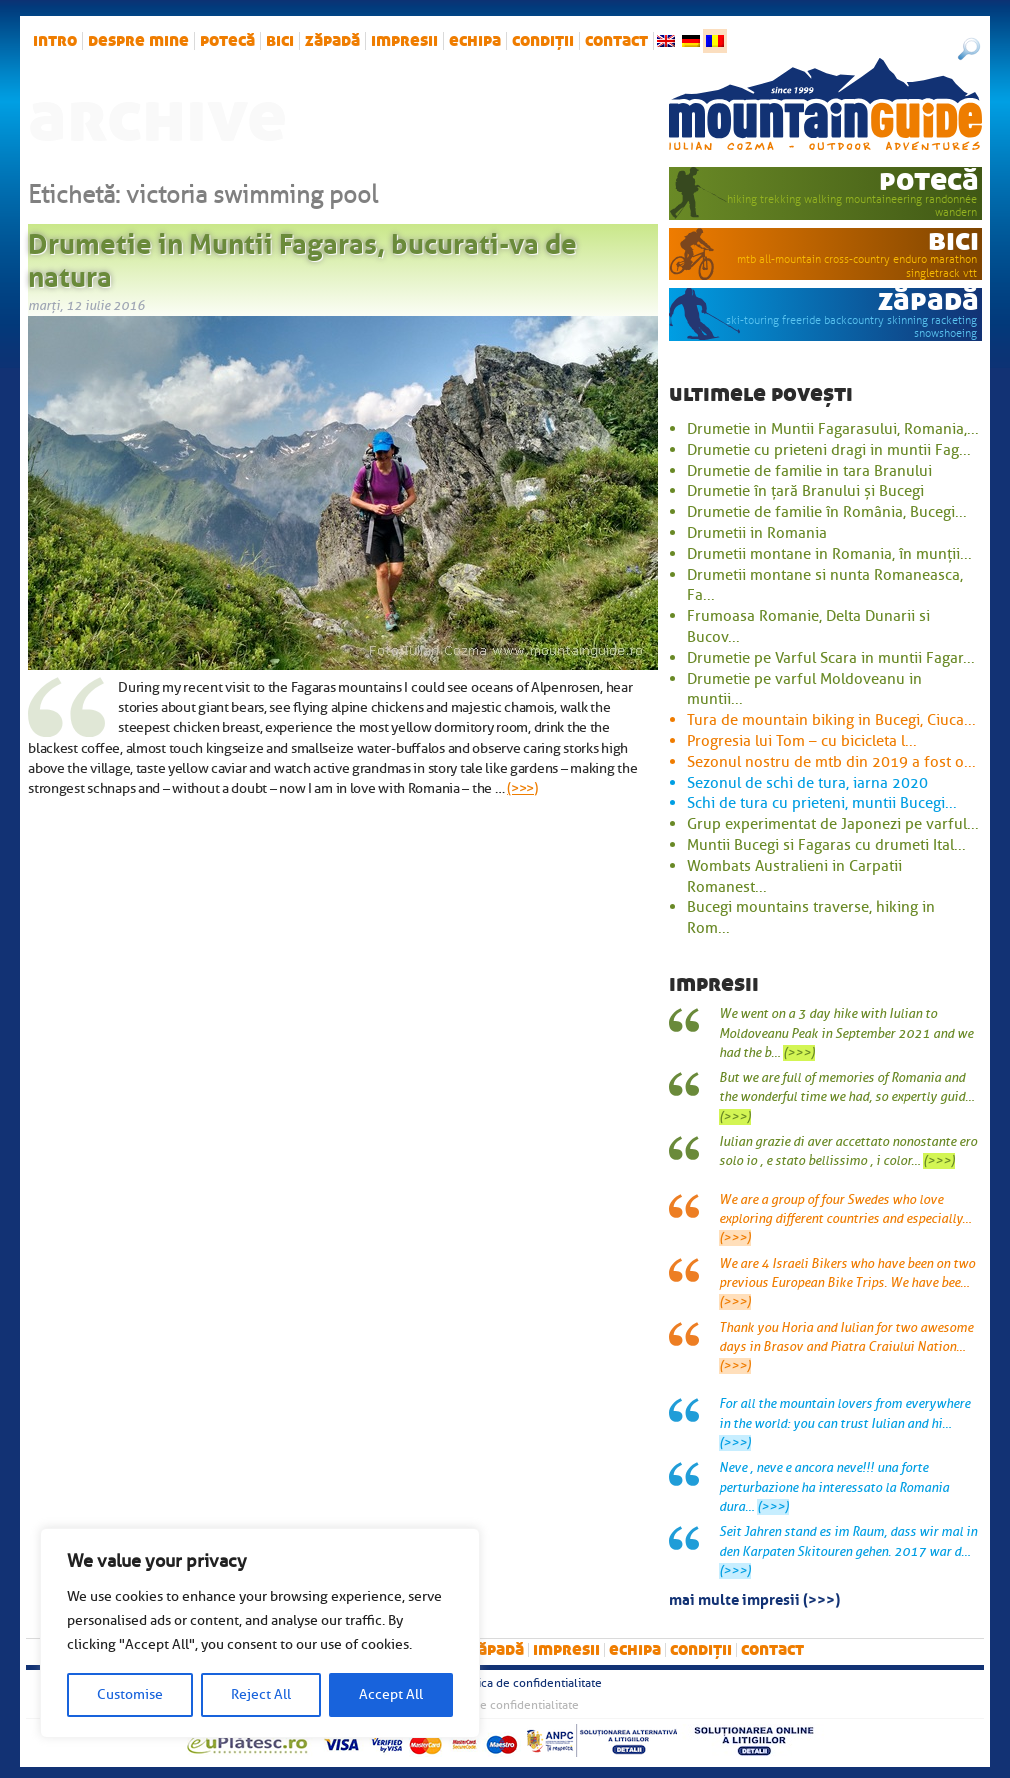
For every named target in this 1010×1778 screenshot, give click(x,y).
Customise (130, 1694)
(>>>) (522, 788)
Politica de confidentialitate (527, 1683)
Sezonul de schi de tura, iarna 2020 (807, 783)
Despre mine (138, 41)
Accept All (391, 1694)
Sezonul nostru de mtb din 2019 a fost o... (831, 762)
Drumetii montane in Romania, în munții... (829, 554)
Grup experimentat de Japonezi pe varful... (833, 824)
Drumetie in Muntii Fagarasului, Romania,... (833, 429)
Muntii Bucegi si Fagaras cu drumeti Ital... (826, 845)
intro (55, 41)
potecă (227, 41)
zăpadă (332, 41)
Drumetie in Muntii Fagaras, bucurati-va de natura (302, 257)
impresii (404, 41)
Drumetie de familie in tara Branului (809, 471)
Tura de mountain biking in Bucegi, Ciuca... (831, 720)
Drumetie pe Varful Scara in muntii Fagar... (831, 658)
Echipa (475, 41)
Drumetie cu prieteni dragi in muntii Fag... (829, 450)
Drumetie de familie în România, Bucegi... (827, 512)
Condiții (543, 41)
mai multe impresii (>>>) (754, 1598)
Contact (616, 41)
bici (280, 41)
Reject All (261, 1694)
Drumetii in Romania (757, 533)
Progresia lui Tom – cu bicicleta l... (802, 741)
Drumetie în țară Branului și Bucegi (805, 491)
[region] (260, 1633)
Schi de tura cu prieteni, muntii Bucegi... (822, 803)
